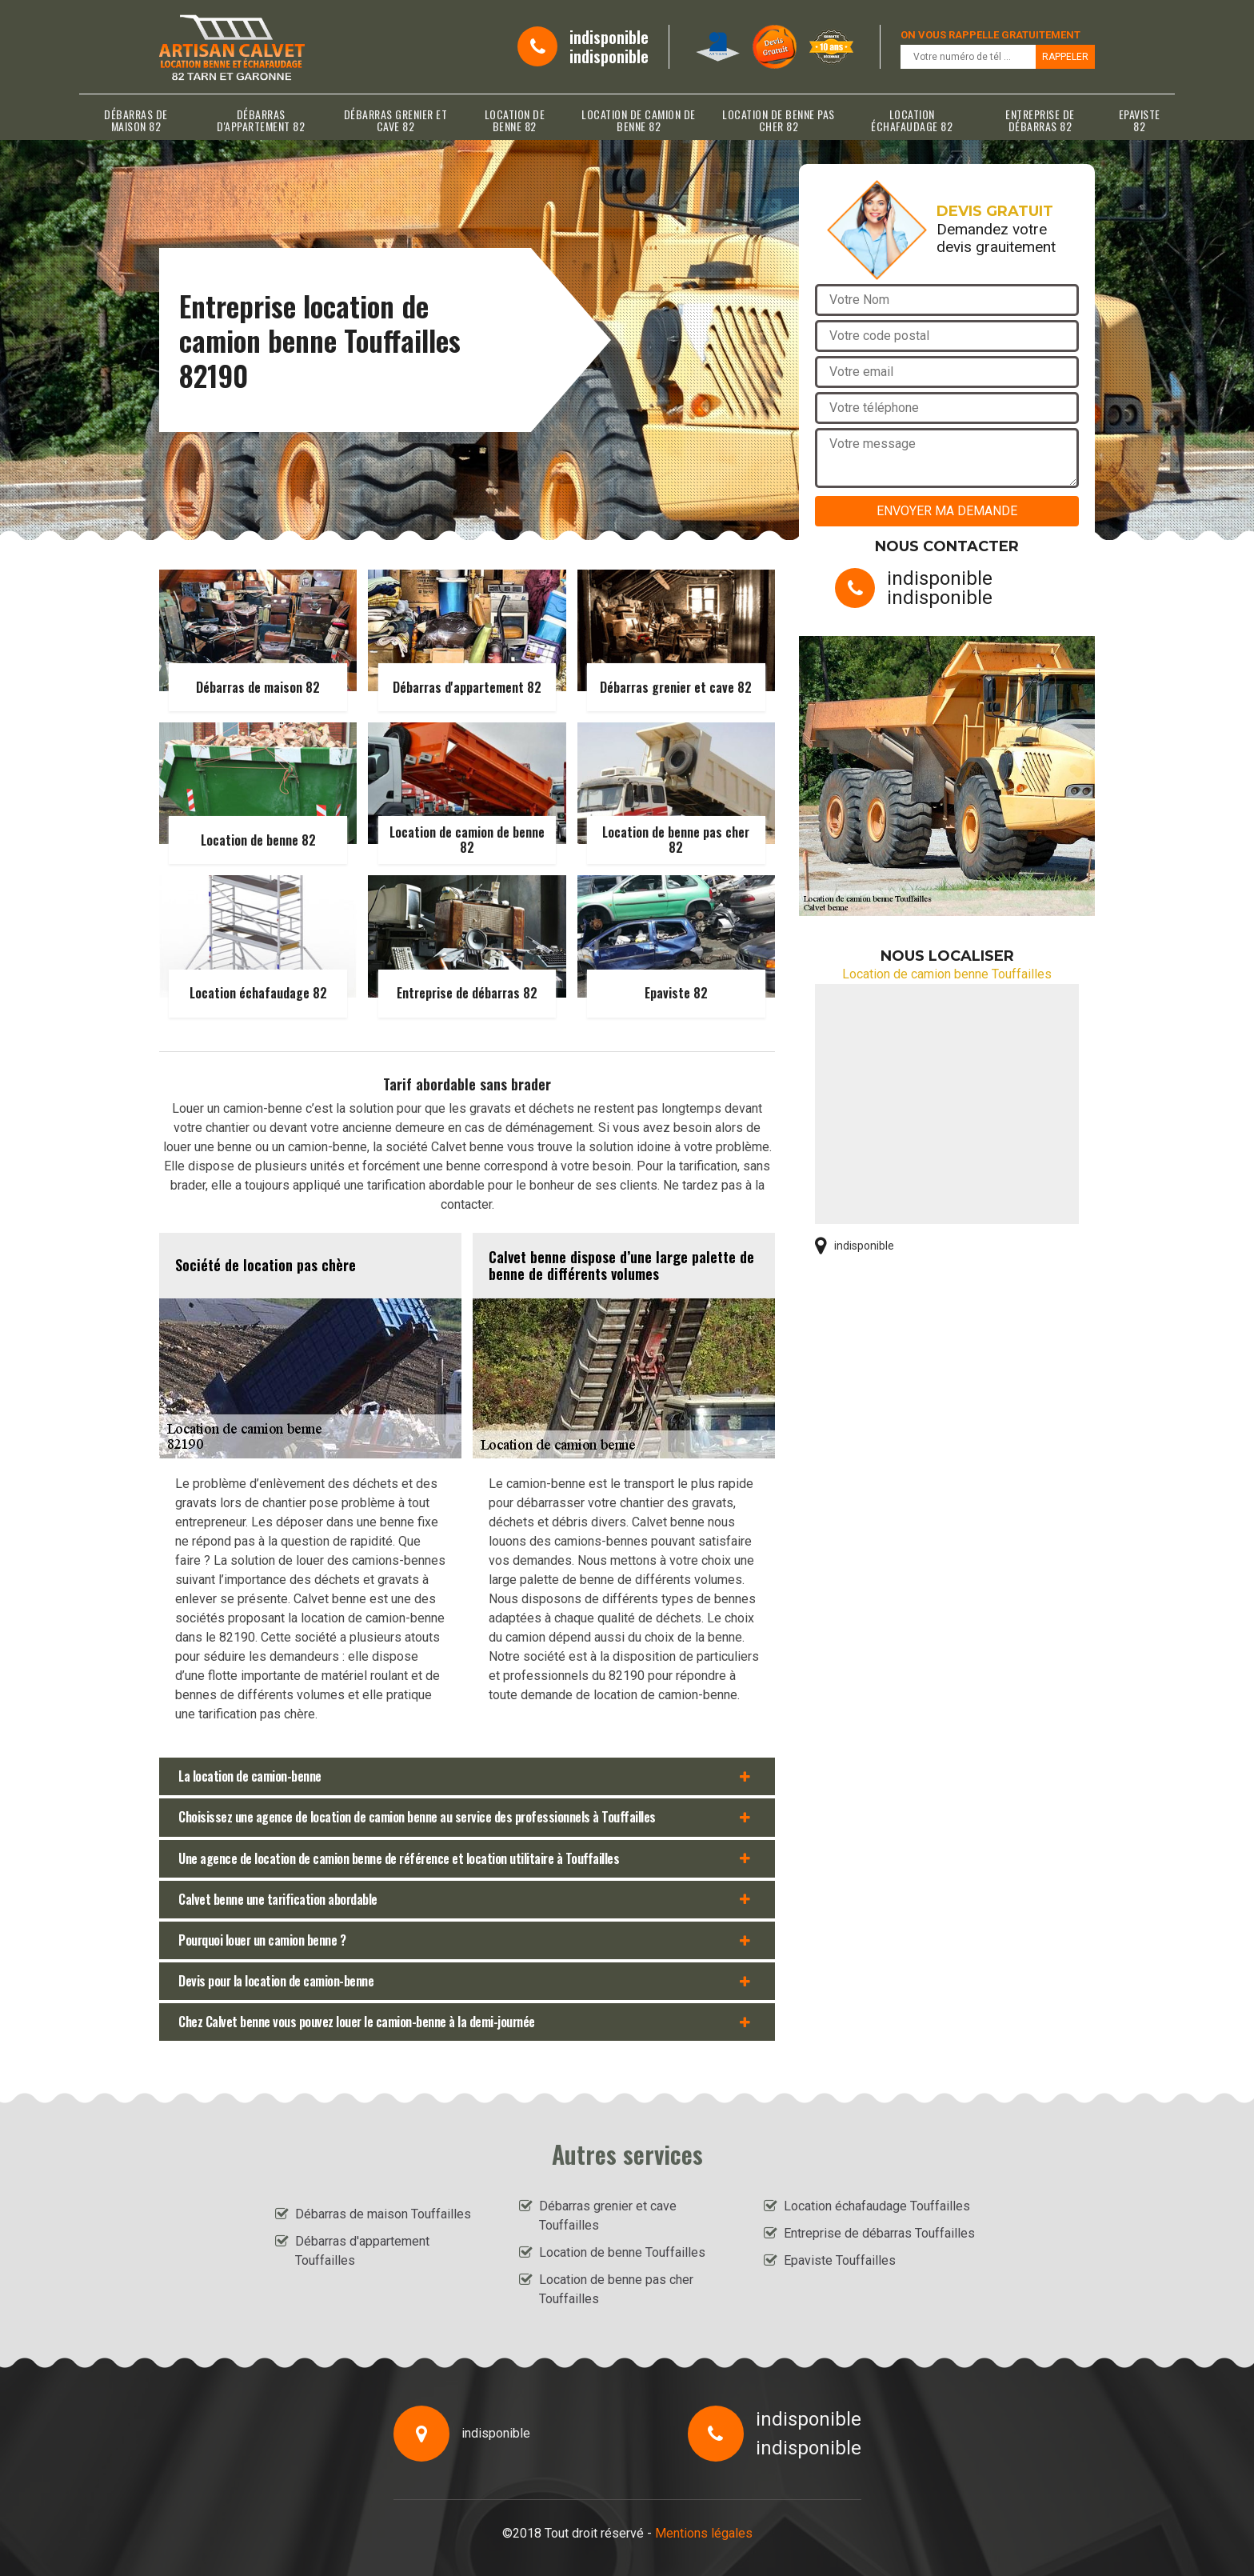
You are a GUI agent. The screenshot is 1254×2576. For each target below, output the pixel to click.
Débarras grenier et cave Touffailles (608, 2215)
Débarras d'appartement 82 (261, 120)
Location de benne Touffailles (622, 2252)
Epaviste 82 (1139, 120)
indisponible (609, 36)
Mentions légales (704, 2533)
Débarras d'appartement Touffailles (362, 2251)
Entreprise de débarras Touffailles (879, 2233)
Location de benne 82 (515, 120)
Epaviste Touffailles (840, 2260)
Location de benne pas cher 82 (778, 120)
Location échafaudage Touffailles (877, 2206)
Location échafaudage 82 (911, 120)
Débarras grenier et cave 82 (396, 120)
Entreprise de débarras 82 (1040, 120)
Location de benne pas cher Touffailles (616, 2289)
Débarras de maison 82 (136, 120)
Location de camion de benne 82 (638, 120)
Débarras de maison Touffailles (383, 2214)
